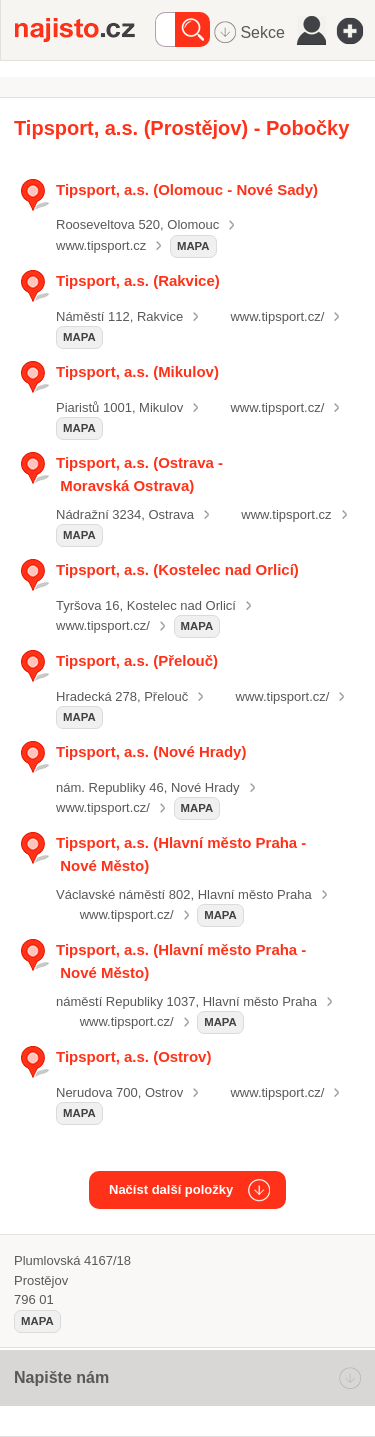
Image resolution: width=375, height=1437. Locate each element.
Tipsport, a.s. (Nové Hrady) (151, 751)
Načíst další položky (171, 1189)
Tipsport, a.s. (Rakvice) (138, 280)
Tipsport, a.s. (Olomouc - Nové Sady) (187, 189)
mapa (193, 246)
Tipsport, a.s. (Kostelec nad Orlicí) (177, 569)
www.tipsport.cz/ (277, 316)
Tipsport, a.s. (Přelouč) (137, 660)
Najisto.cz (85, 30)
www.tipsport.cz (101, 245)
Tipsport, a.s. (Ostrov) (133, 1056)
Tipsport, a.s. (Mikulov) (137, 371)
